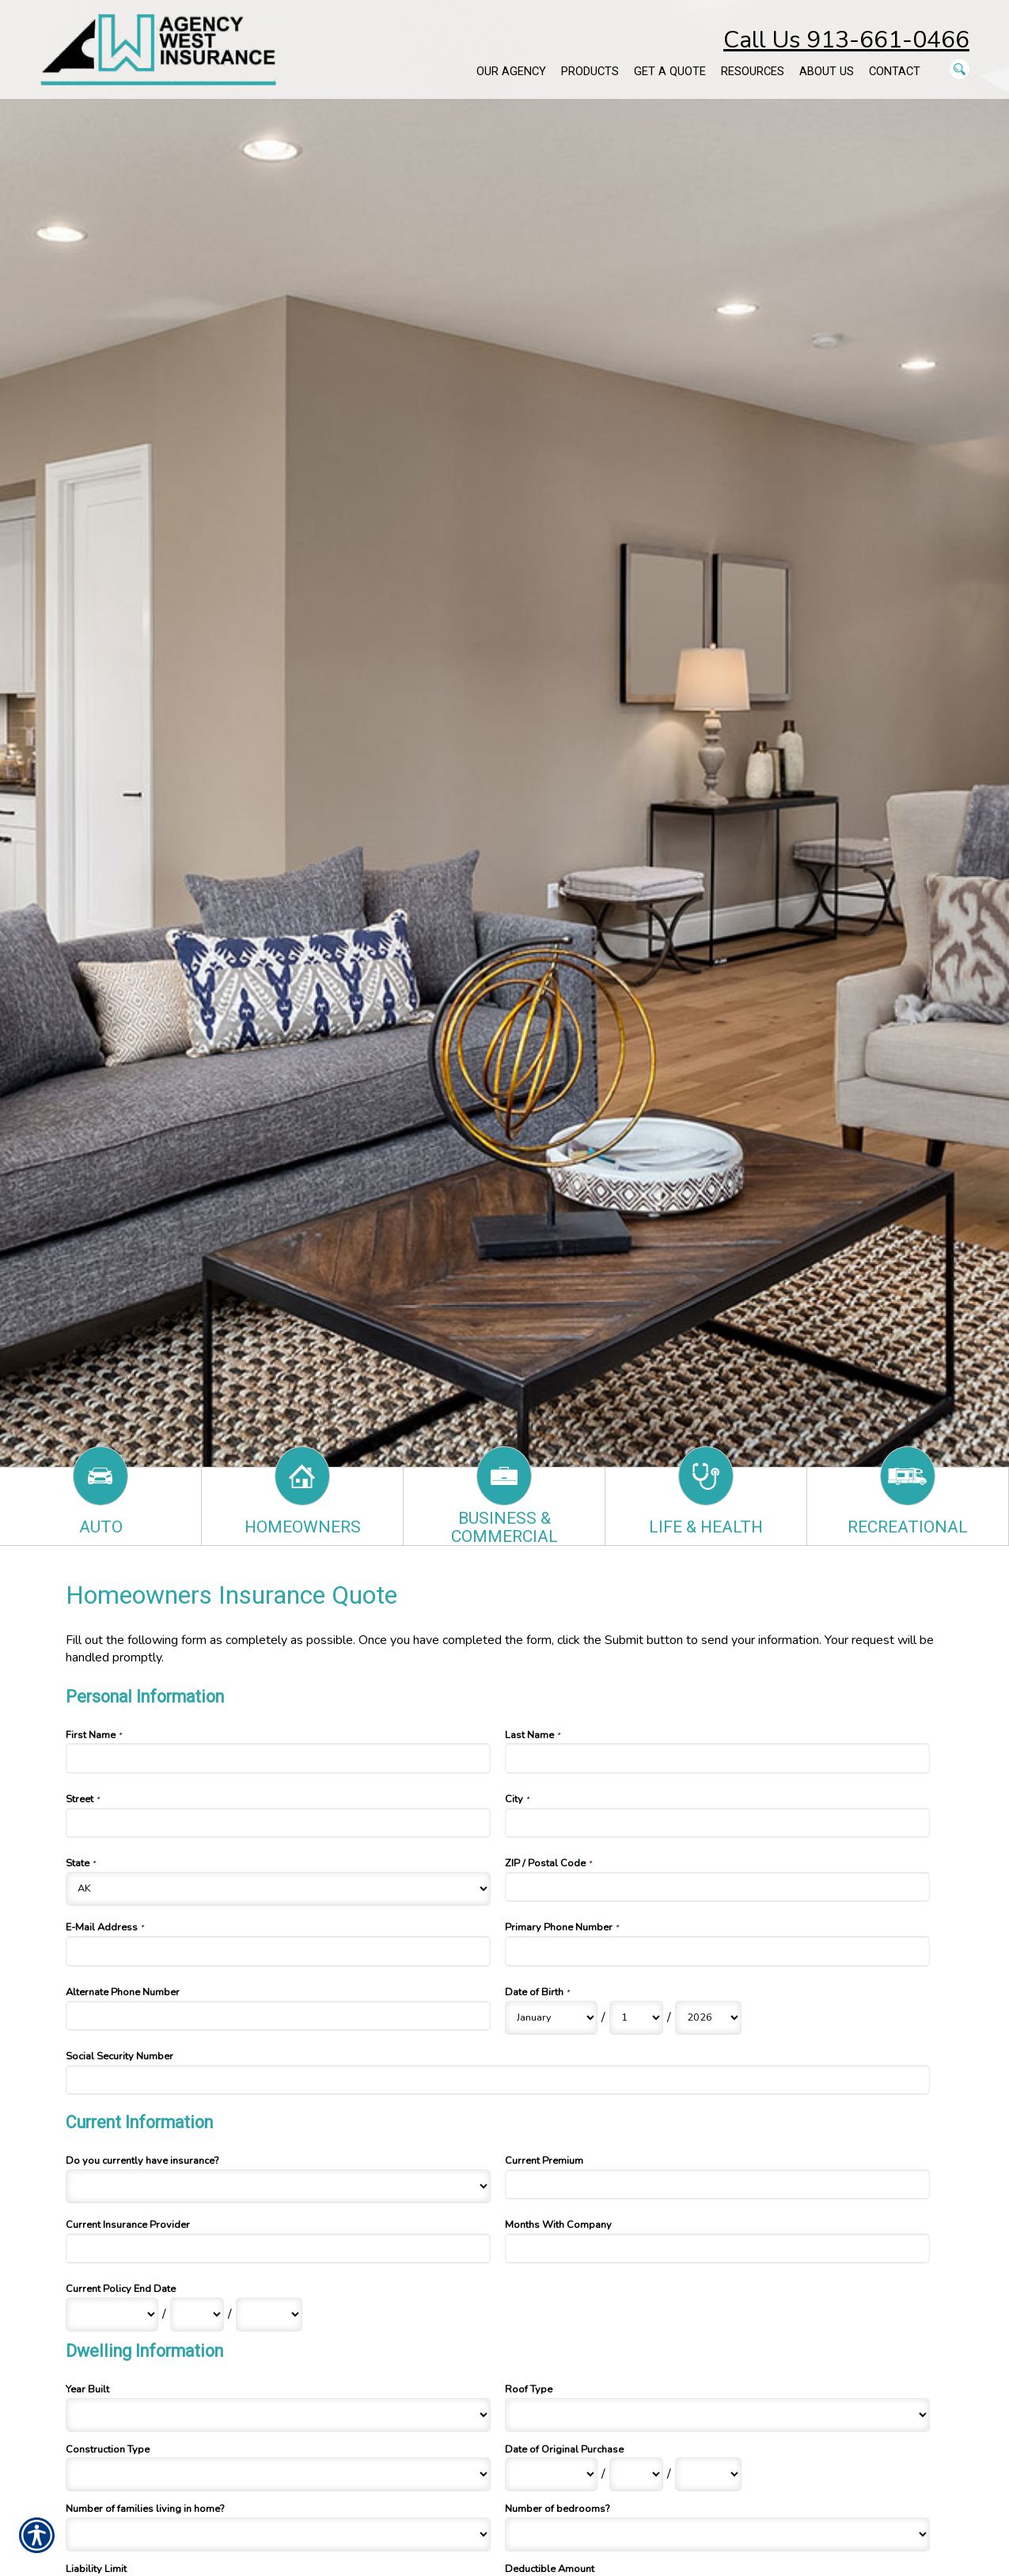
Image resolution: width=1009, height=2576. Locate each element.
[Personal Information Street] (278, 1823)
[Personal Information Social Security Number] (498, 2080)
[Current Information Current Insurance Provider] (278, 2248)
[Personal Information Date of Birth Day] (636, 2018)
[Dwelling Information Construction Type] (278, 2474)
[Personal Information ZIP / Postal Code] (718, 1887)
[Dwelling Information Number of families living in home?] (278, 2534)
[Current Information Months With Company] (718, 2248)
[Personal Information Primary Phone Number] (718, 1951)
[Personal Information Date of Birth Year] (708, 2018)
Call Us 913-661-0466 (846, 40)
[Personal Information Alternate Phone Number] (278, 2016)
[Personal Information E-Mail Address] (278, 1951)
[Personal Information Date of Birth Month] (551, 2018)
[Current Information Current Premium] (718, 2184)
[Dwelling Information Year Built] (278, 2415)
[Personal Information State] (278, 1889)
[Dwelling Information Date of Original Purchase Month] (551, 2474)
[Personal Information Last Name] (718, 1758)
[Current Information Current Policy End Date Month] (112, 2315)
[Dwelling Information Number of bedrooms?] (718, 2534)
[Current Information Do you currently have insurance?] (278, 2186)
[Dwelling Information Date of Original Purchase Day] (636, 2474)
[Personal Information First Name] (278, 1758)
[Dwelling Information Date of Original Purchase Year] (708, 2474)
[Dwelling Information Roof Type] (718, 2415)
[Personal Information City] (718, 1823)
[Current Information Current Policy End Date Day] (197, 2315)
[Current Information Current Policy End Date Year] (269, 2315)
